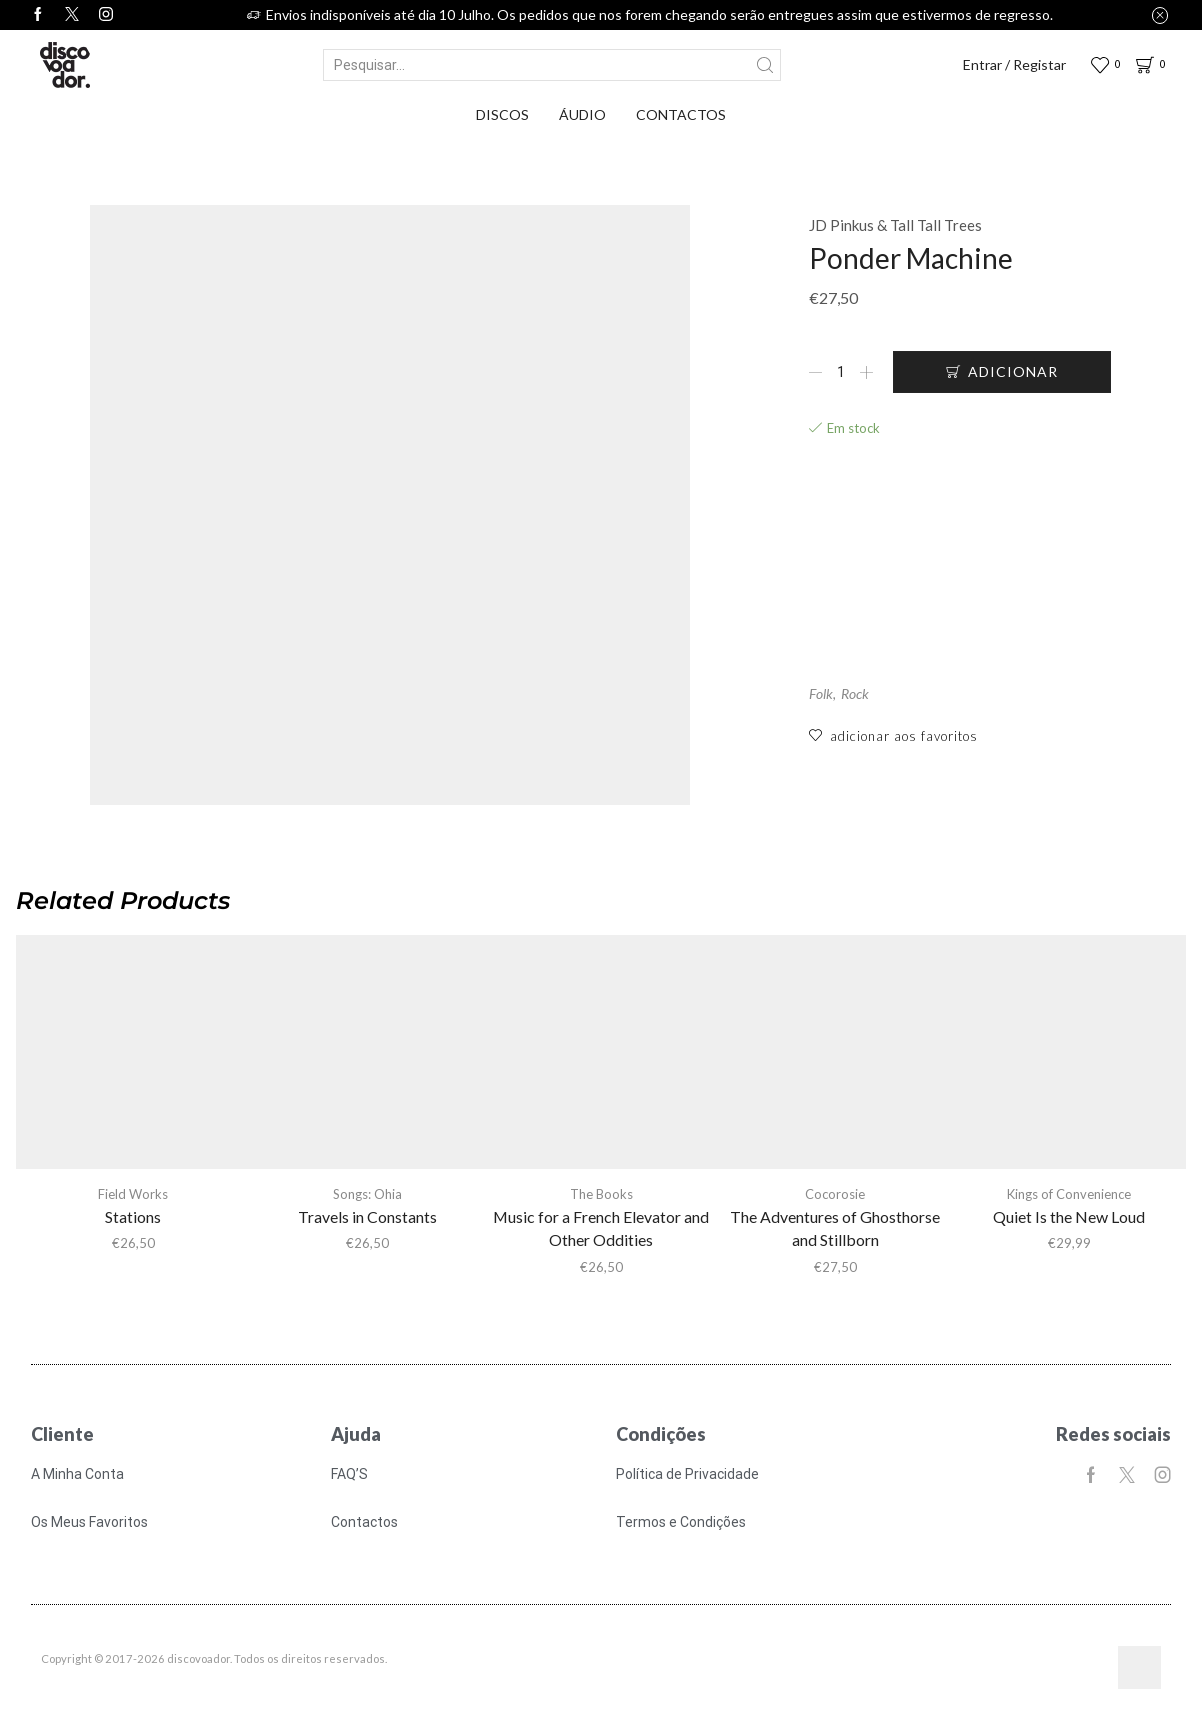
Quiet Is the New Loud (1069, 1216)
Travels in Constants (367, 1216)
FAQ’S (349, 1474)
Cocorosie (835, 1194)
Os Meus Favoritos (89, 1522)
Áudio (582, 114)
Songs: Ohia (367, 1194)
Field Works (133, 1194)
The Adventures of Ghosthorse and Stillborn (835, 1228)
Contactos (681, 114)
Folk (821, 694)
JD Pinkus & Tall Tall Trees (895, 225)
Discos (502, 114)
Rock (855, 694)
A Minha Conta (77, 1474)
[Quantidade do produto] (841, 372)
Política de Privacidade (687, 1474)
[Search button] (765, 65)
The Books (601, 1194)
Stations (133, 1216)
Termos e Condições (681, 1522)
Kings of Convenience (1069, 1194)
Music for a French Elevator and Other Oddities (601, 1228)
